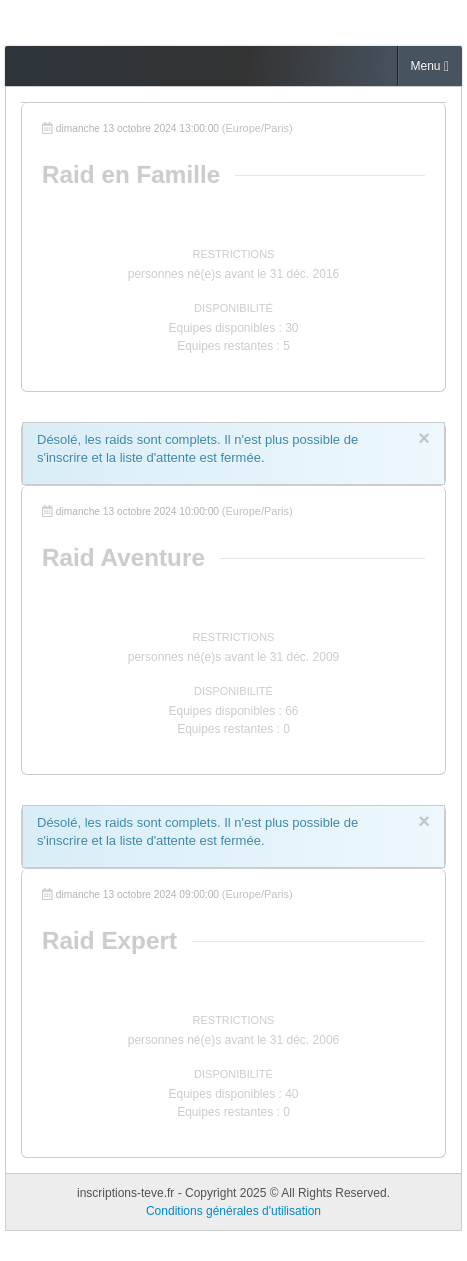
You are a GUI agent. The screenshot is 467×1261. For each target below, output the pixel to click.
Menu (430, 66)
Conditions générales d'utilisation (233, 1211)
